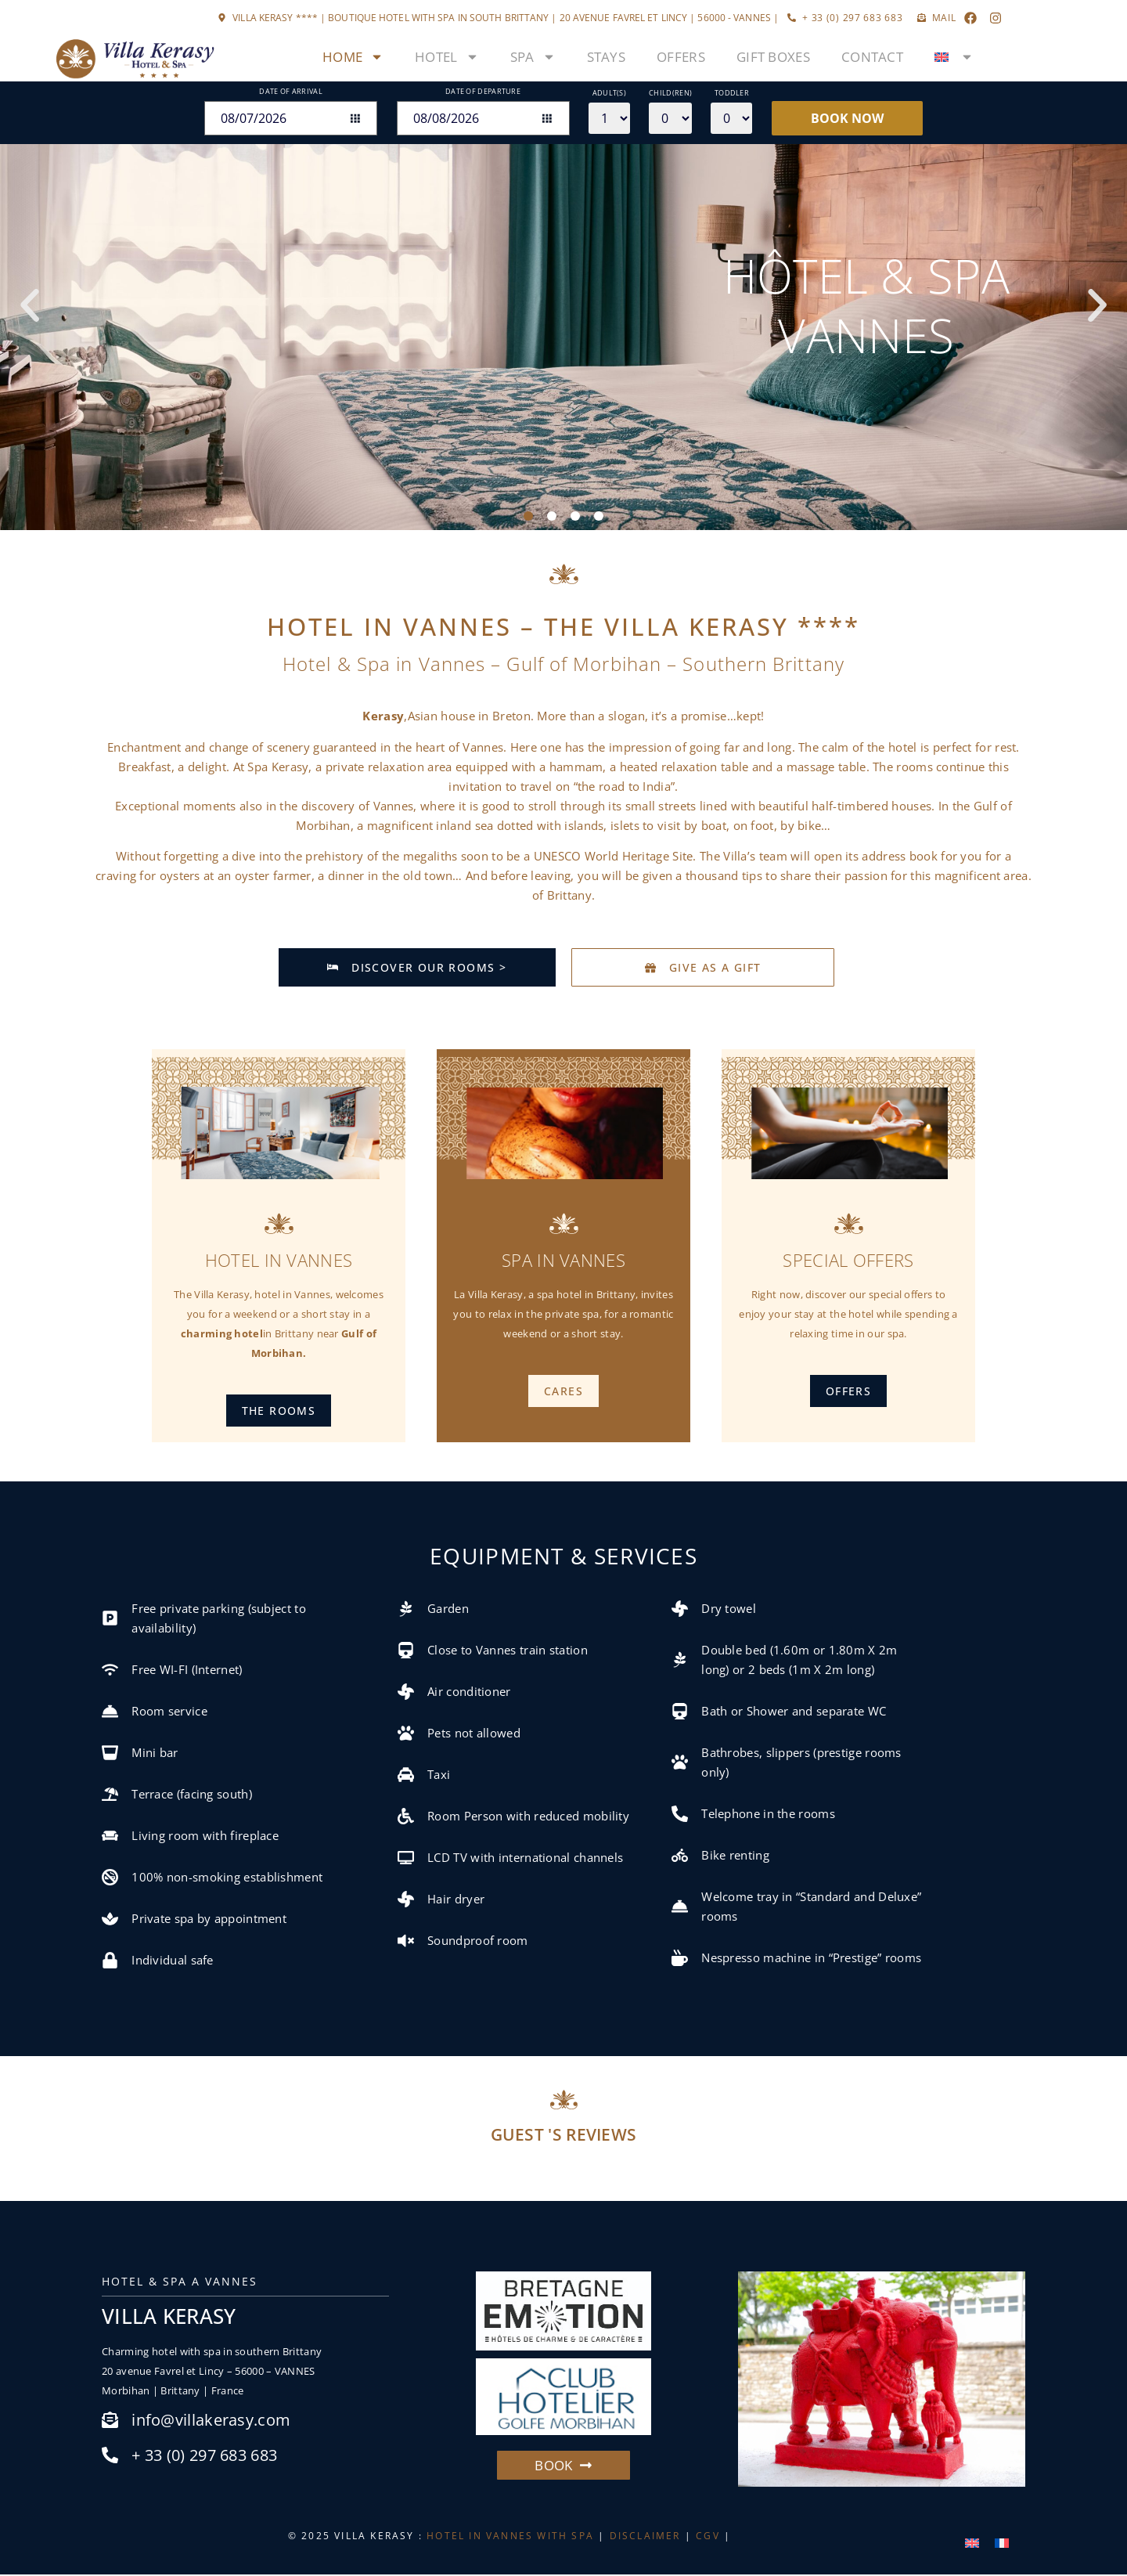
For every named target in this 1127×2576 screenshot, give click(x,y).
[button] (30, 305)
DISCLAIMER (645, 2537)
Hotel (447, 56)
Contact (872, 57)
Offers (681, 57)
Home (352, 56)
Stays (606, 57)
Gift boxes (773, 57)
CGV (708, 2537)
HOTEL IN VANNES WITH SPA (510, 2537)
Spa (533, 56)
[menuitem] (954, 57)
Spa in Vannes (563, 1260)
